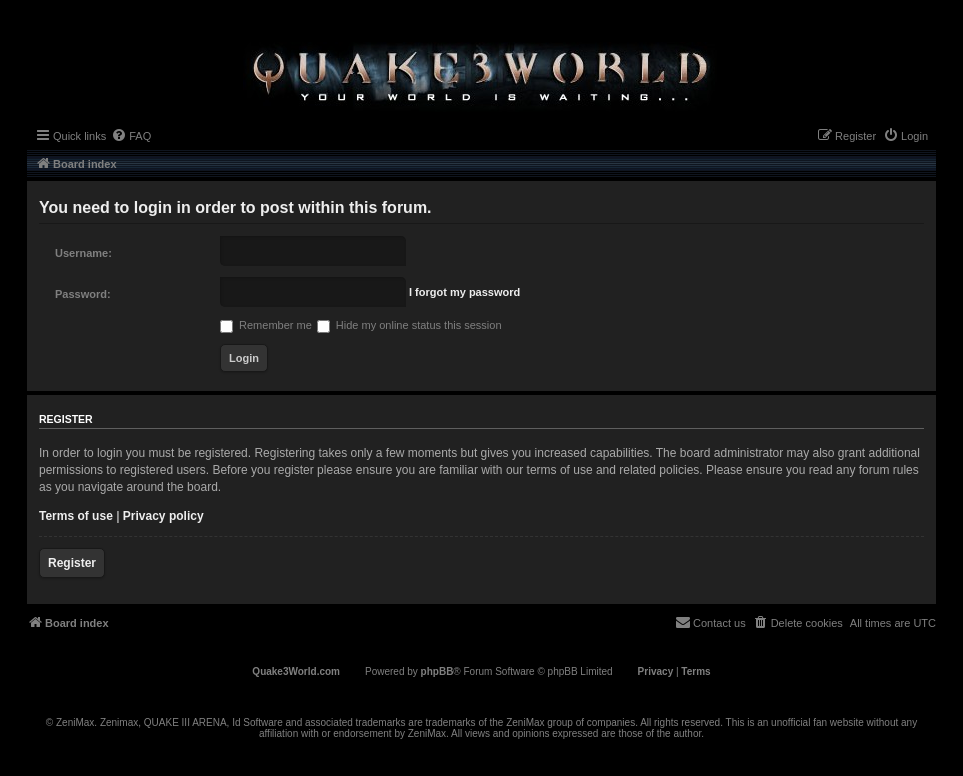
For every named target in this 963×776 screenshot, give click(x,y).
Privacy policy (163, 516)
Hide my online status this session (409, 325)
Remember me (266, 325)
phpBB (437, 671)
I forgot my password (464, 292)
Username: (83, 253)
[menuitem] (131, 136)
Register (72, 563)
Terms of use (76, 516)
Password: (83, 294)
